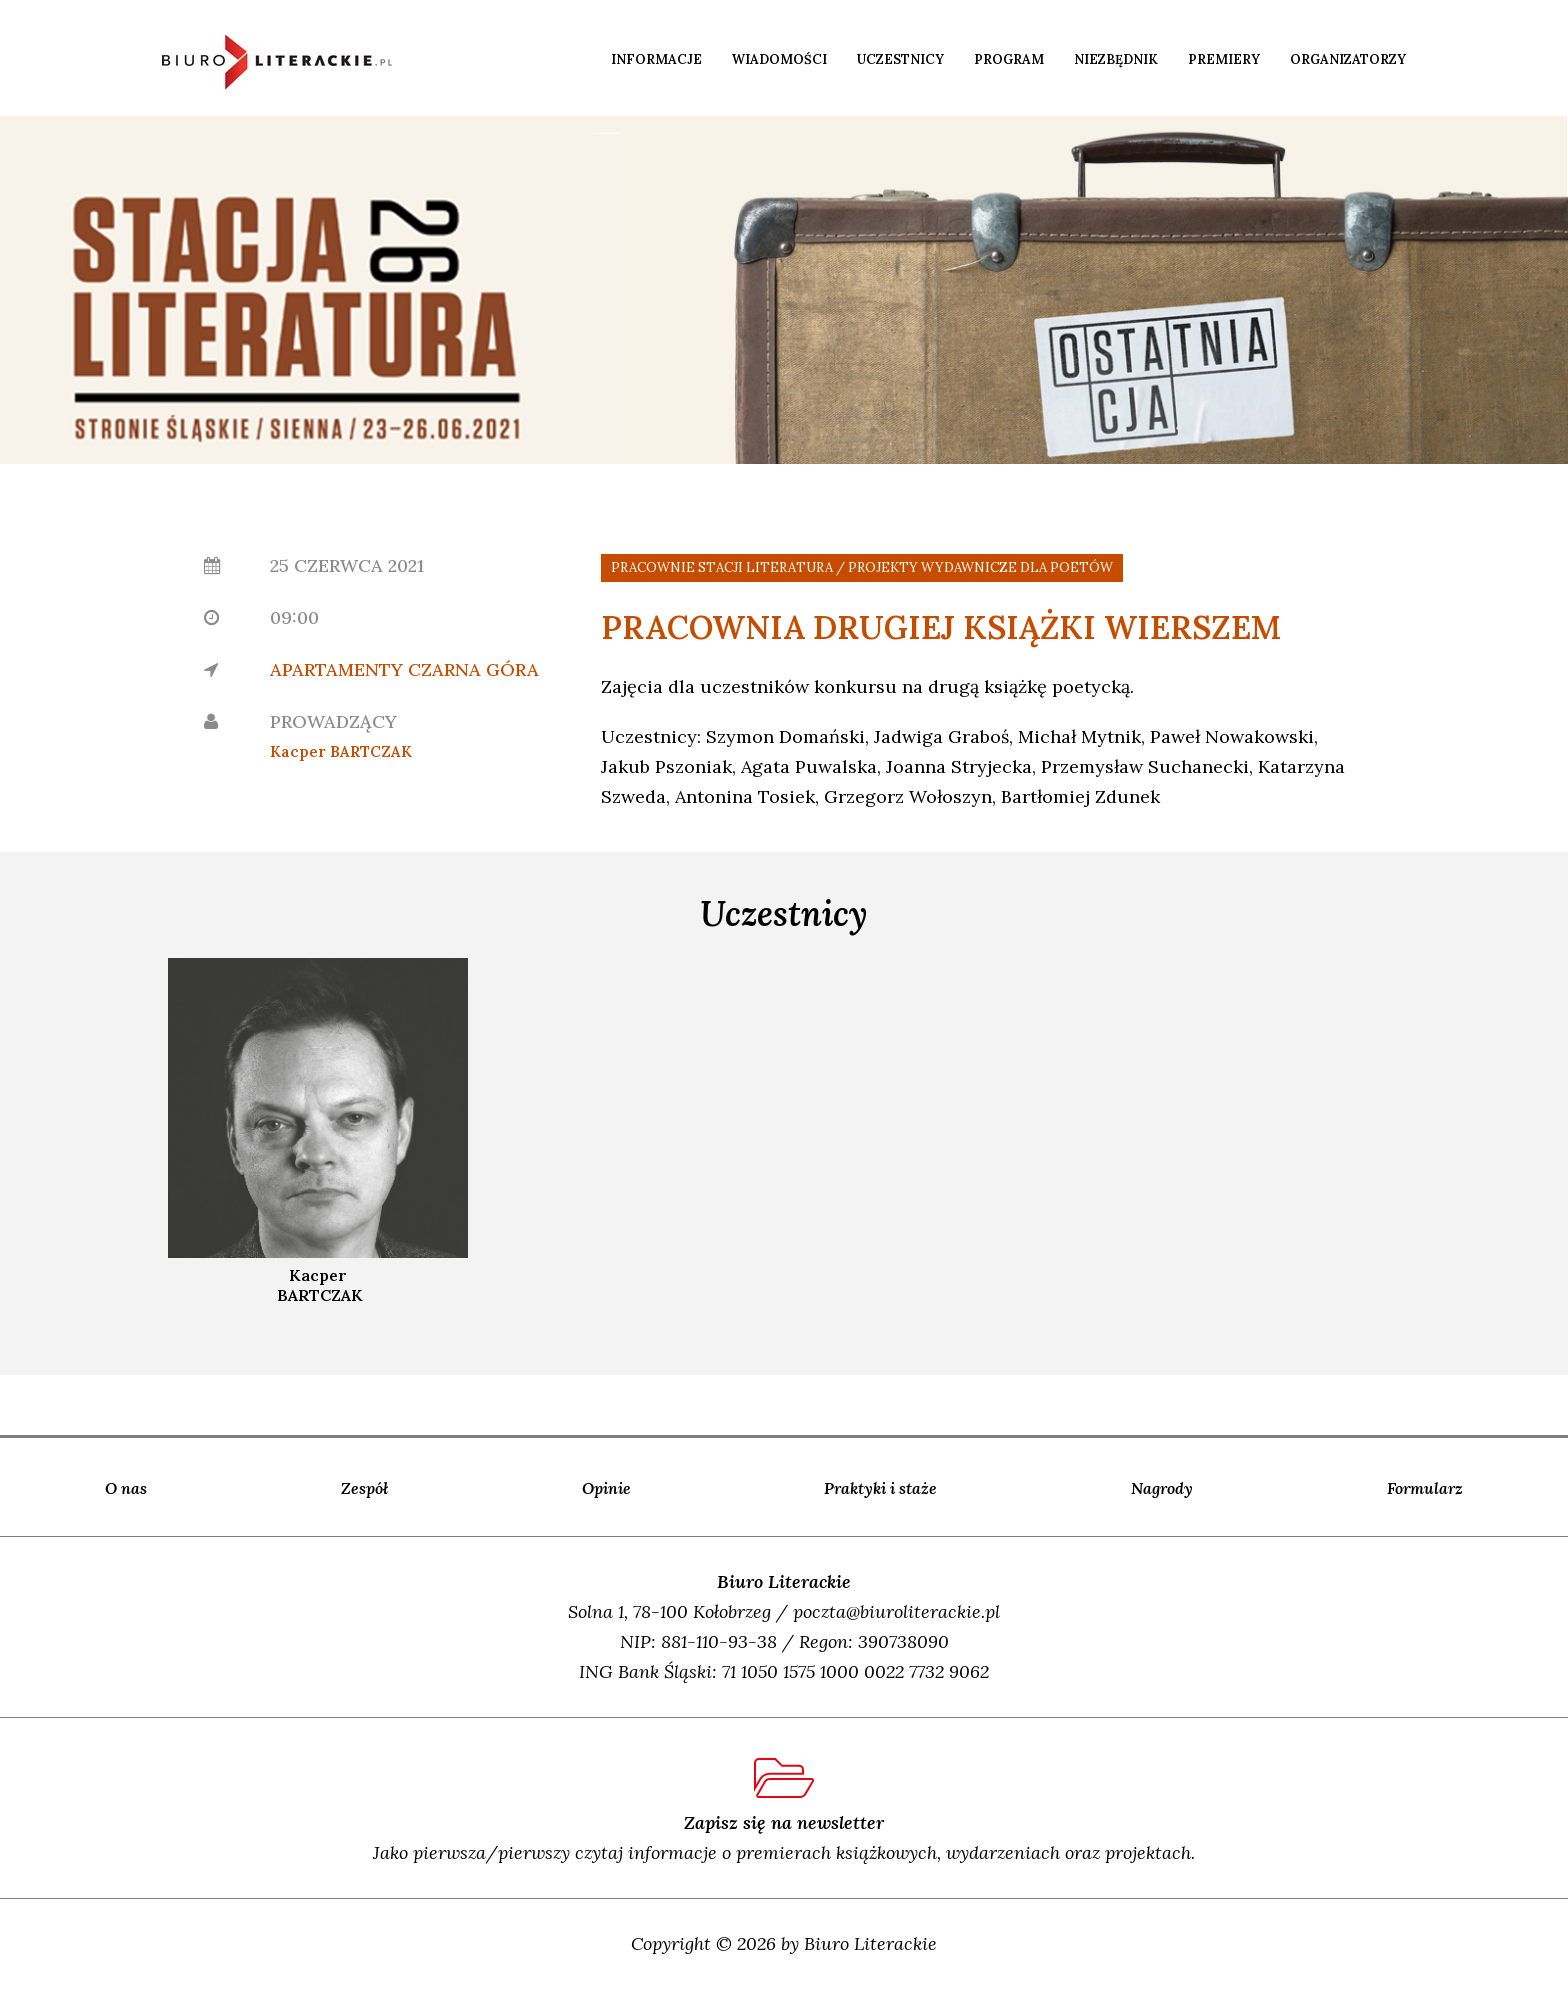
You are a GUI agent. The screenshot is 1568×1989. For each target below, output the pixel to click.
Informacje (656, 59)
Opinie (606, 1488)
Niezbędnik (1116, 59)
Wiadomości (779, 59)
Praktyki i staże (880, 1488)
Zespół (364, 1488)
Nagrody (1162, 1488)
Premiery (1224, 59)
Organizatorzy (1348, 59)
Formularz (1425, 1488)
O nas (126, 1488)
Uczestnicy (900, 59)
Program (1009, 59)
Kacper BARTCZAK (341, 751)
